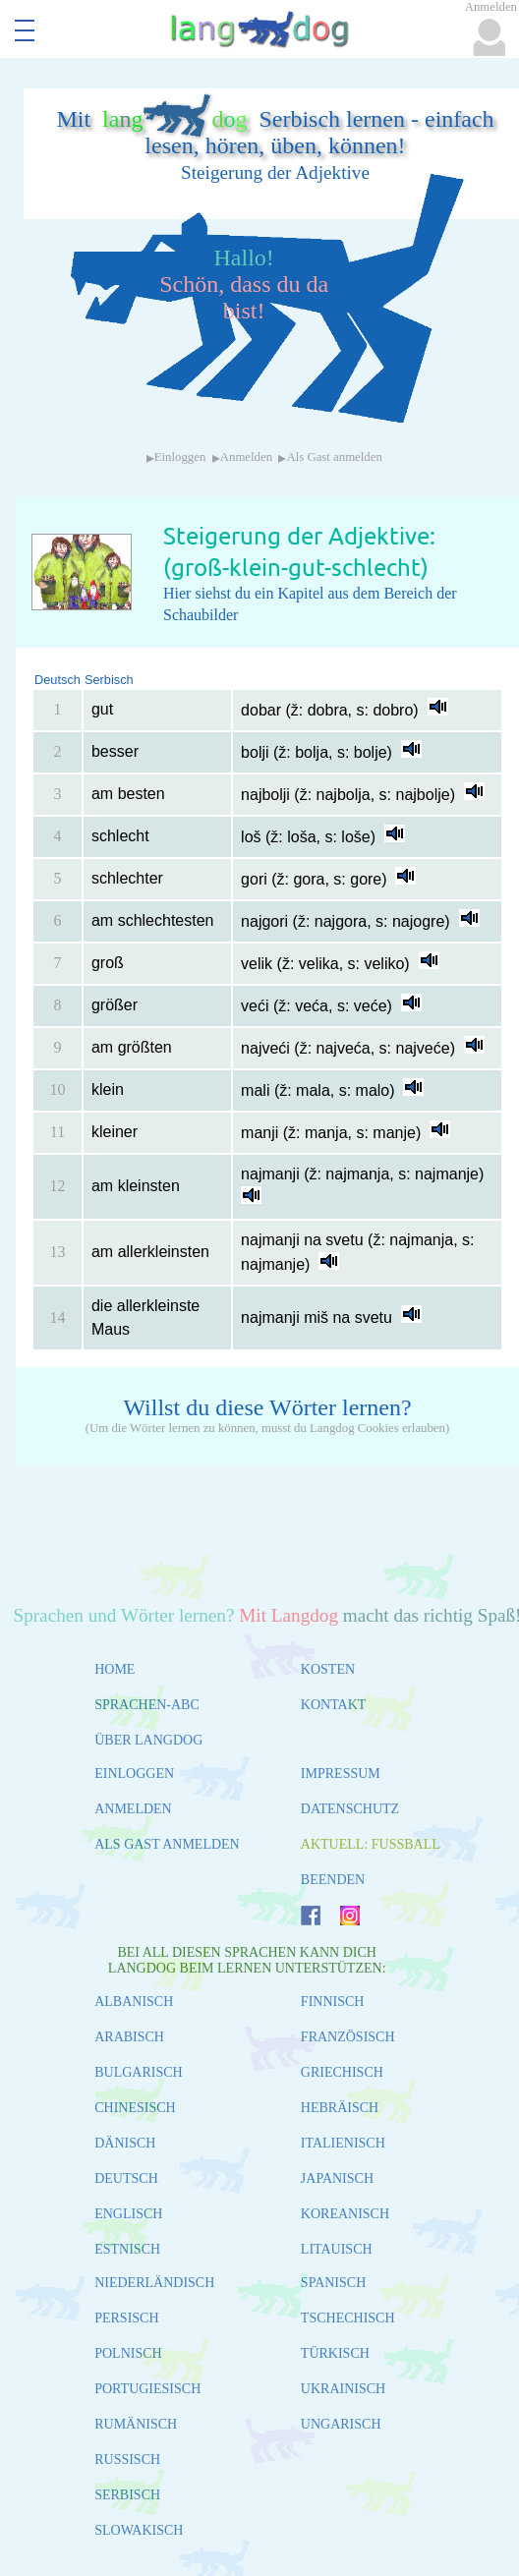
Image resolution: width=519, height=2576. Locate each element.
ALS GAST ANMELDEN (167, 1844)
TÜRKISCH (335, 2353)
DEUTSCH (126, 2178)
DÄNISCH (124, 2143)
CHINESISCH (134, 2107)
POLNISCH (127, 2353)
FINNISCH (333, 2001)
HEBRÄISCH (339, 2107)
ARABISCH (129, 2037)
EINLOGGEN (134, 1773)
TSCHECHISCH (348, 2318)
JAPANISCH (337, 2178)
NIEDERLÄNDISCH (154, 2282)
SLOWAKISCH (138, 2530)
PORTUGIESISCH (147, 2388)
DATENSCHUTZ (350, 1809)
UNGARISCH (341, 2424)
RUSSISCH (127, 2459)
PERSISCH (126, 2318)
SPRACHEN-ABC (147, 1704)
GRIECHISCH (342, 2072)
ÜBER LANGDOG (148, 1740)
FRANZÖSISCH (348, 2037)
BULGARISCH (138, 2072)
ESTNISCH (127, 2249)
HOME (114, 1669)
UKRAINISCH (343, 2388)
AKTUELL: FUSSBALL (370, 1844)
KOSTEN (328, 1669)
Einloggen (180, 457)
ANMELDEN (133, 1809)
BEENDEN (333, 1879)
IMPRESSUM (340, 1773)
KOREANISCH (345, 2213)
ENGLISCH (128, 2213)
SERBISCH (127, 2495)
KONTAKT (334, 1704)
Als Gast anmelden (333, 457)
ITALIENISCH (343, 2143)
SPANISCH (333, 2282)
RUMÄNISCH (135, 2424)
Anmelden (246, 457)
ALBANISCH (133, 2001)
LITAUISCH (337, 2249)
